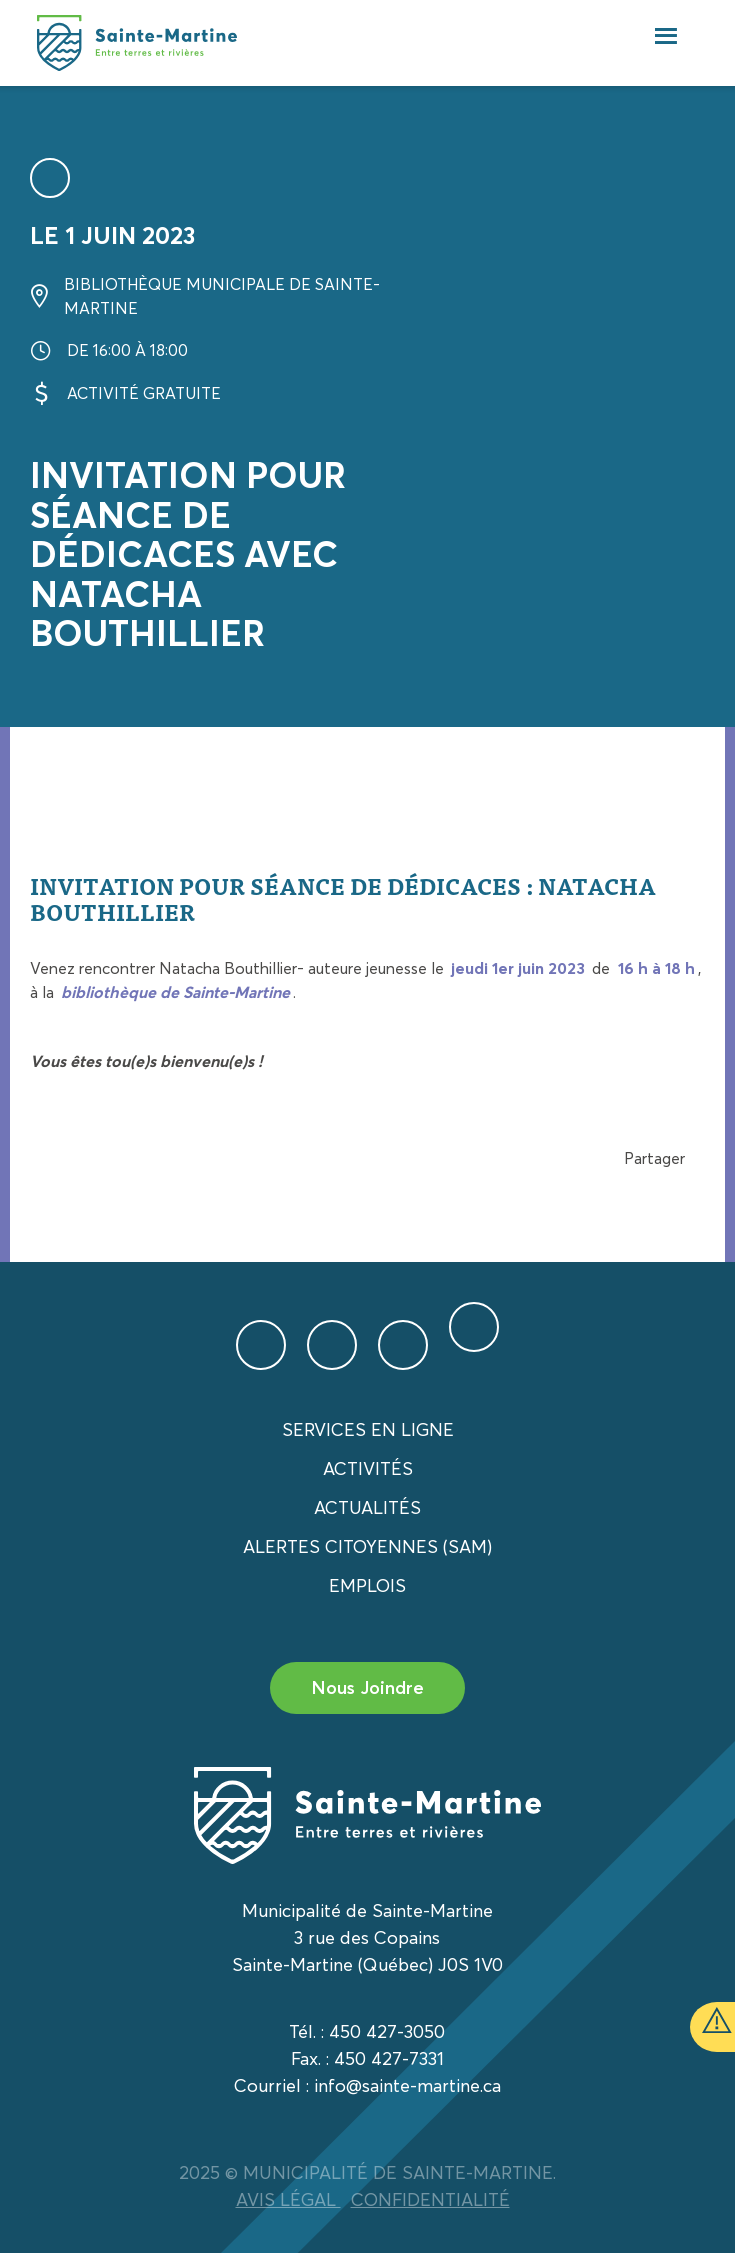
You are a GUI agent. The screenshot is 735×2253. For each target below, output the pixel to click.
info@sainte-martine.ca (407, 2085)
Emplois (367, 1585)
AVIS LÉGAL (288, 2199)
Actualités (367, 1507)
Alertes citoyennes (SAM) (367, 1546)
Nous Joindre (367, 1687)
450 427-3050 (387, 2031)
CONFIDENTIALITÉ (430, 2199)
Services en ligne (368, 1429)
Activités (368, 1468)
